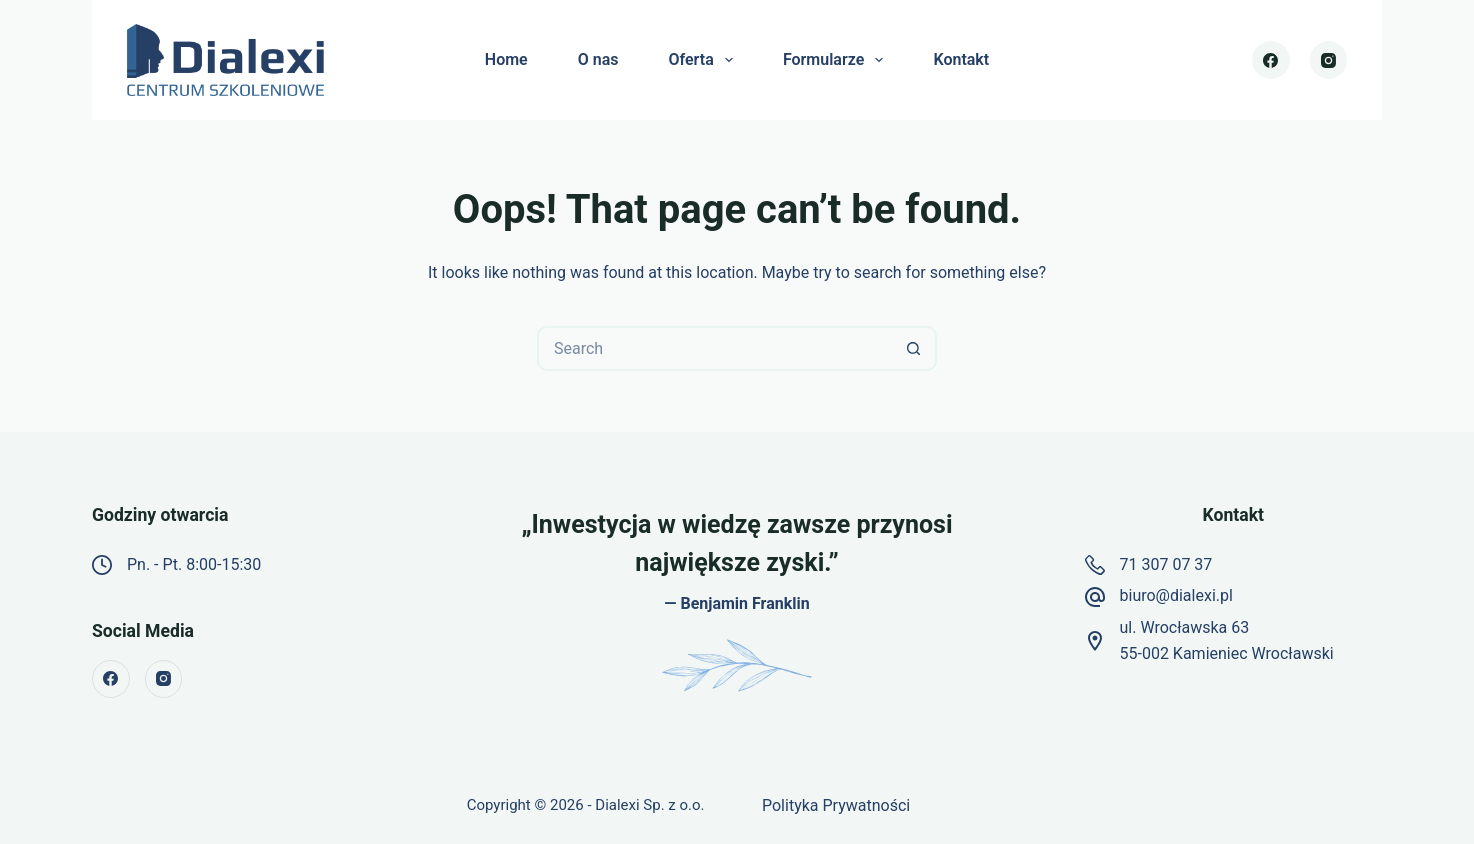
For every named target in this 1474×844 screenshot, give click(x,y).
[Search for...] (714, 348)
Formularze (837, 60)
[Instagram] (1329, 60)
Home (506, 59)
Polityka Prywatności (836, 805)
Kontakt (961, 59)
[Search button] (914, 348)
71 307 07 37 (1166, 564)
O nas (598, 59)
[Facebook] (1271, 60)
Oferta (704, 60)
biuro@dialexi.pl (1176, 595)
